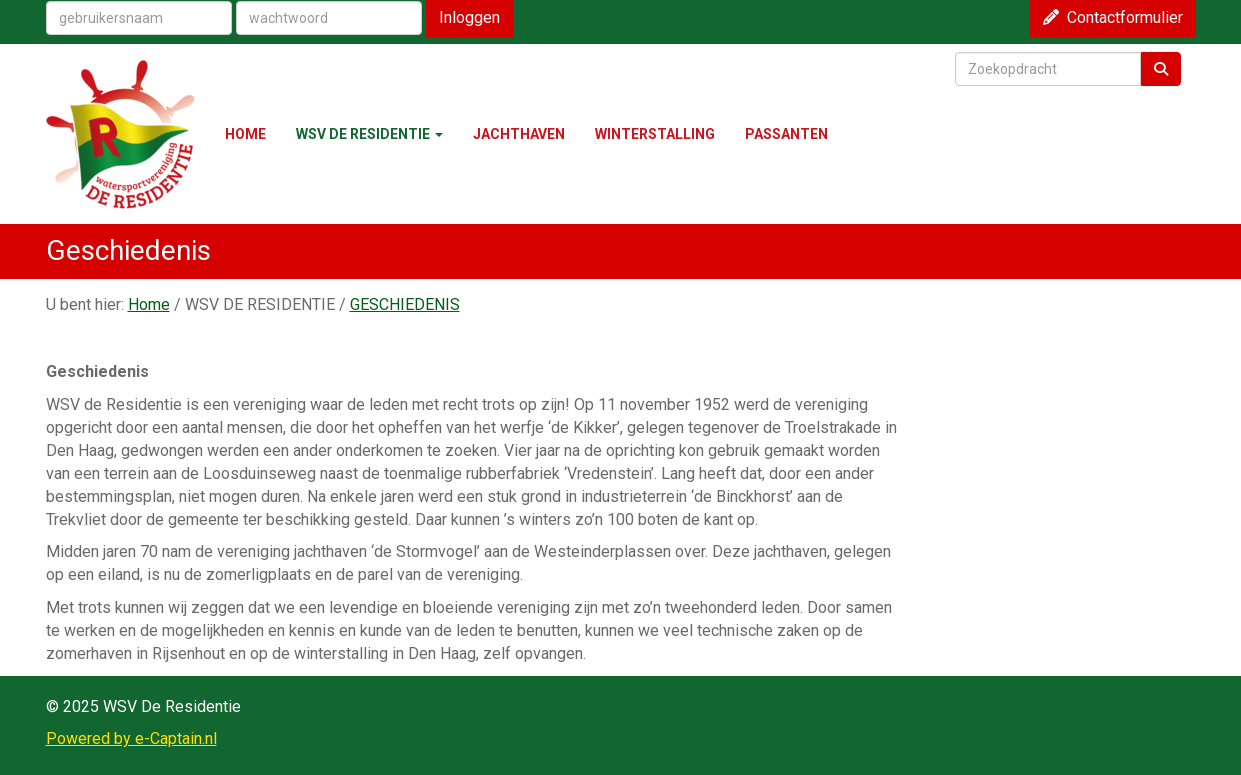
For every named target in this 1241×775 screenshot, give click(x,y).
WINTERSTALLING (655, 134)
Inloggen (469, 17)
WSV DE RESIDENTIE (369, 134)
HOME (245, 134)
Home (149, 304)
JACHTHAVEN (519, 134)
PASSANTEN (786, 134)
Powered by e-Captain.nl (131, 738)
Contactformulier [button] (1113, 17)
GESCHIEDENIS (405, 304)
